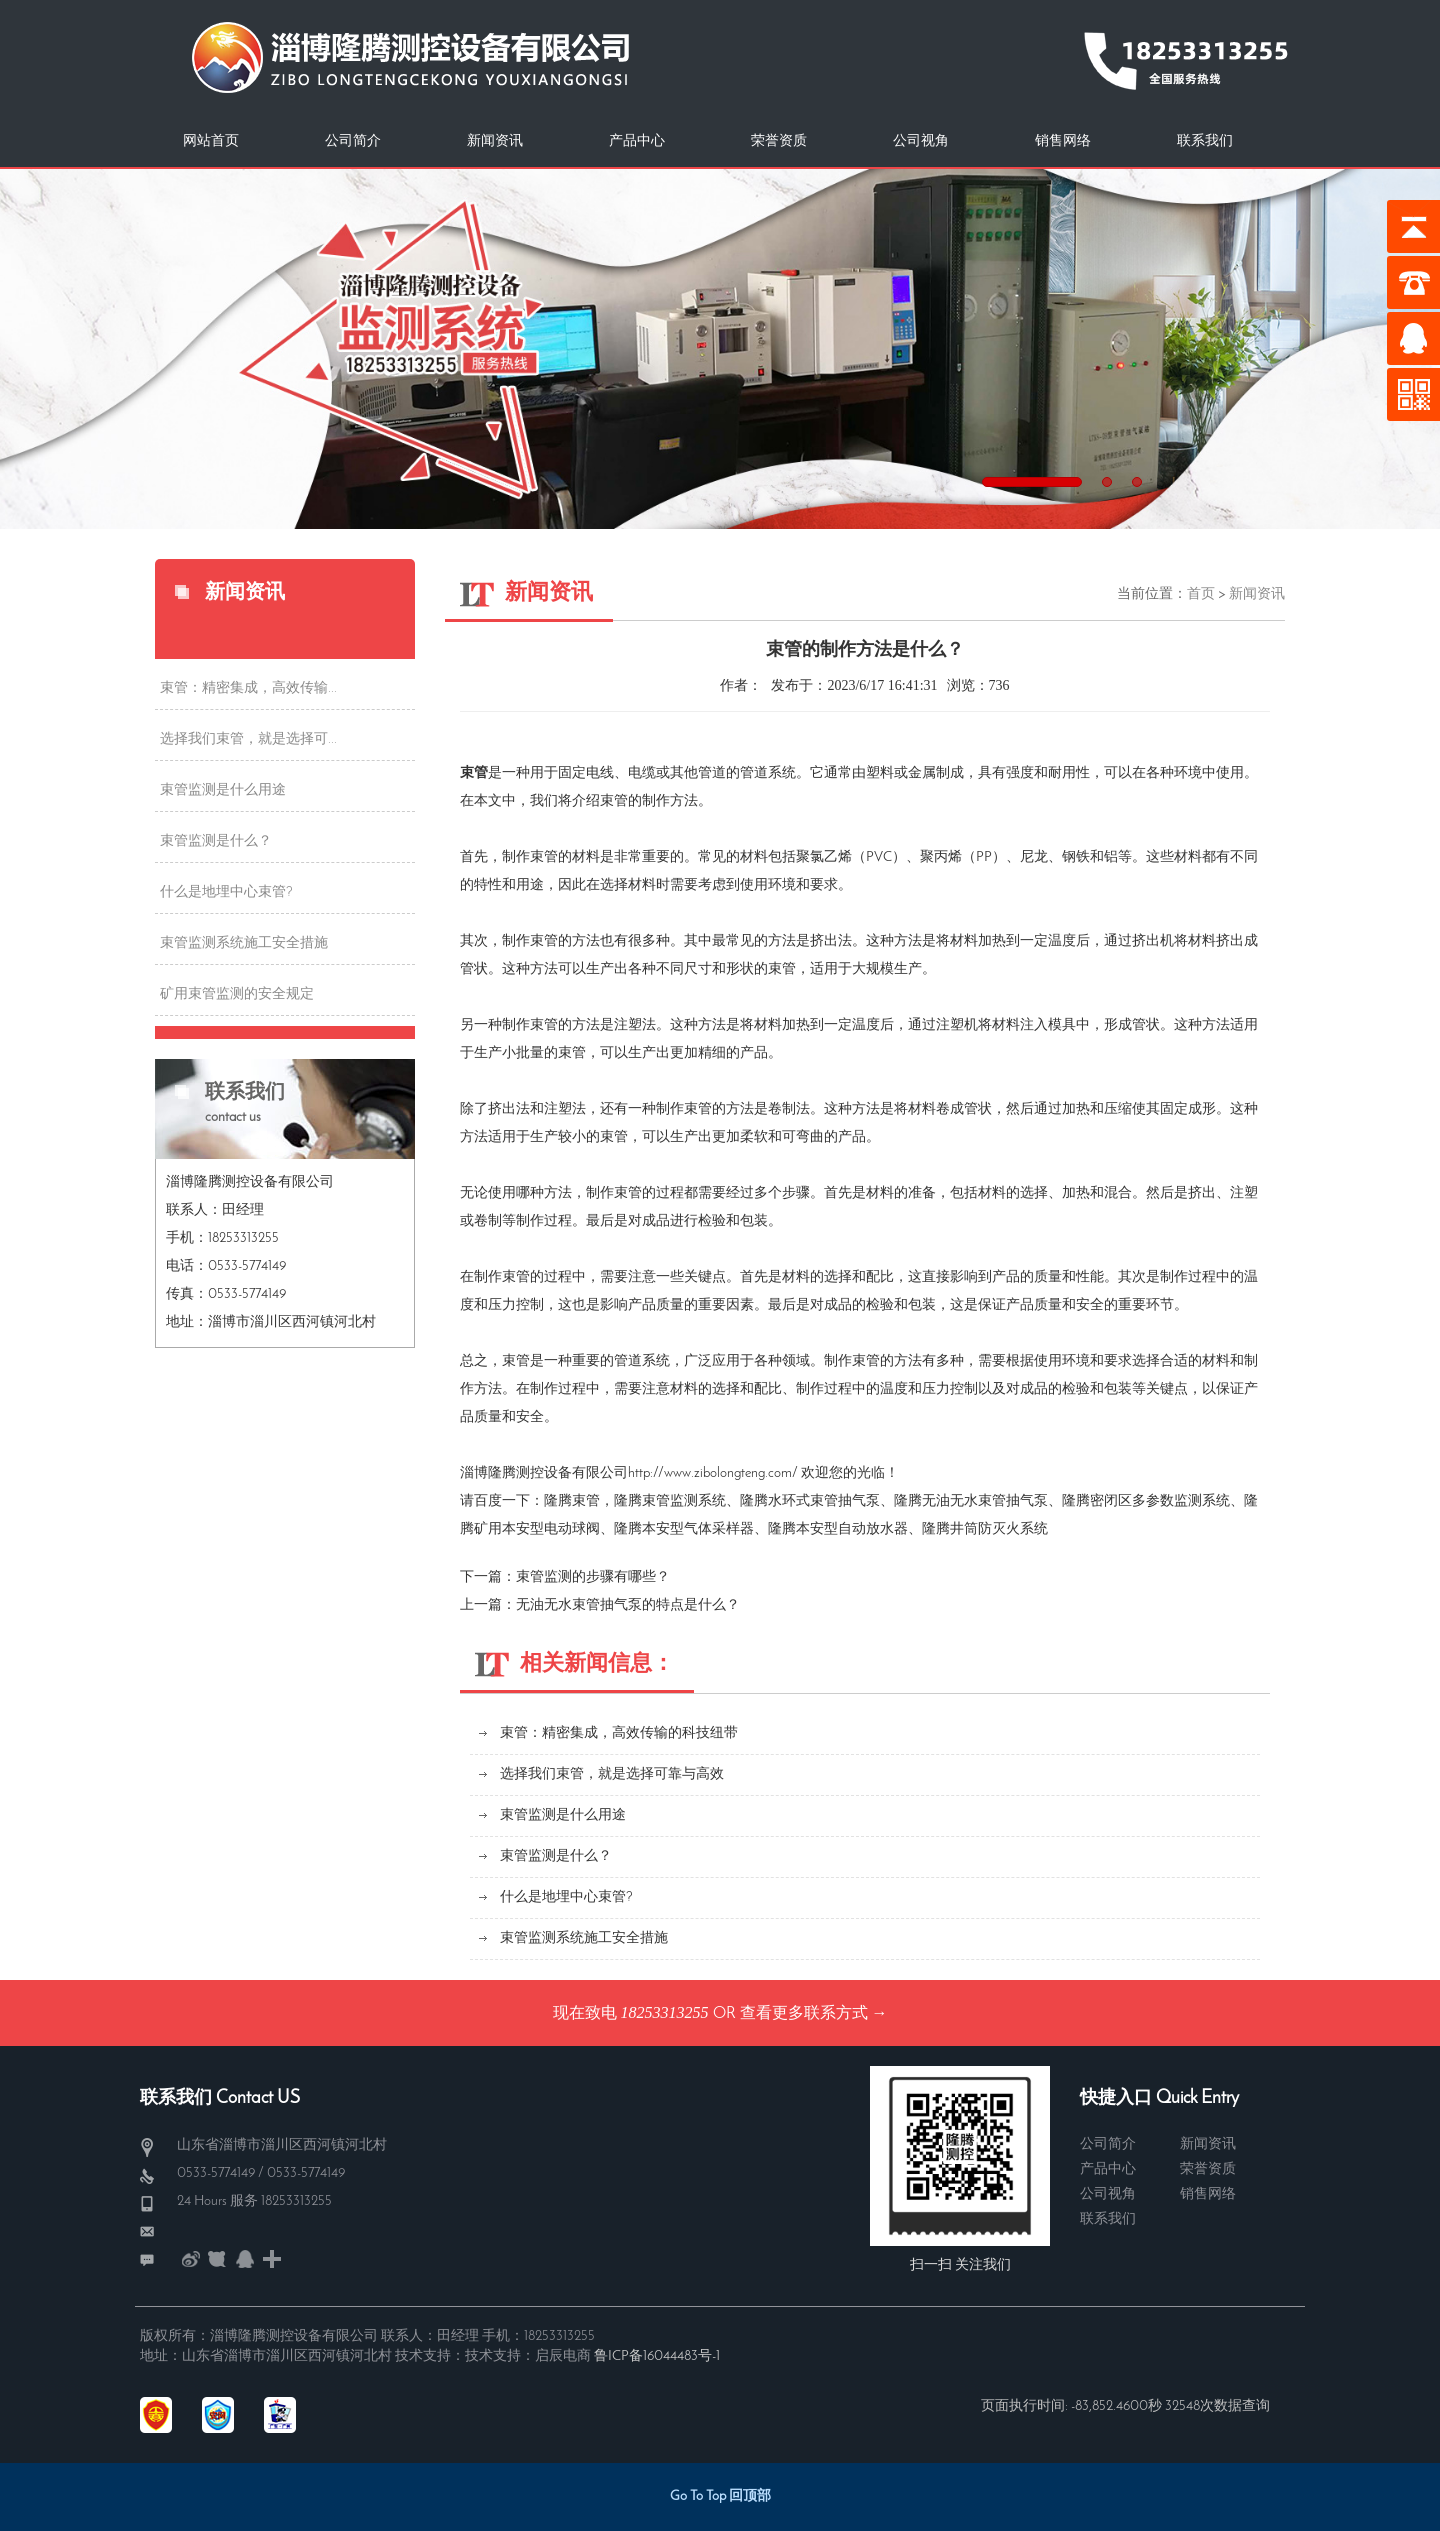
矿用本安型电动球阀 (537, 1529)
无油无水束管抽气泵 (985, 1501)
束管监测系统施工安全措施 (244, 943)
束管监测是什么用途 (223, 790)
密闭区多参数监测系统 (1160, 1501)
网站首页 (211, 141)
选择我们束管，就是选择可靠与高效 (612, 1774)
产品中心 (637, 141)
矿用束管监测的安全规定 (237, 994)
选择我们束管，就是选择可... (248, 739)
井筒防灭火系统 (999, 1529)
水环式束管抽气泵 (824, 1501)
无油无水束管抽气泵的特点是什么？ (628, 1605)
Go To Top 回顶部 (720, 2496)
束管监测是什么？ (216, 841)
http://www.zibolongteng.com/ (713, 1473)
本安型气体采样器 (698, 1529)
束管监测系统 (684, 1501)
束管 (586, 1501)
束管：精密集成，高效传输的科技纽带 (619, 1733)
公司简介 (353, 141)
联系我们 (1205, 141)
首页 (1201, 594)
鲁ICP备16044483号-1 (657, 2356)
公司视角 (921, 141)
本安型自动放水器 (852, 1529)
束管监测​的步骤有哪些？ (593, 1577)
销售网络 (1063, 141)
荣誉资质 (779, 141)
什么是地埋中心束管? (226, 892)
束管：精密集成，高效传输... (248, 688)
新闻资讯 (495, 141)
